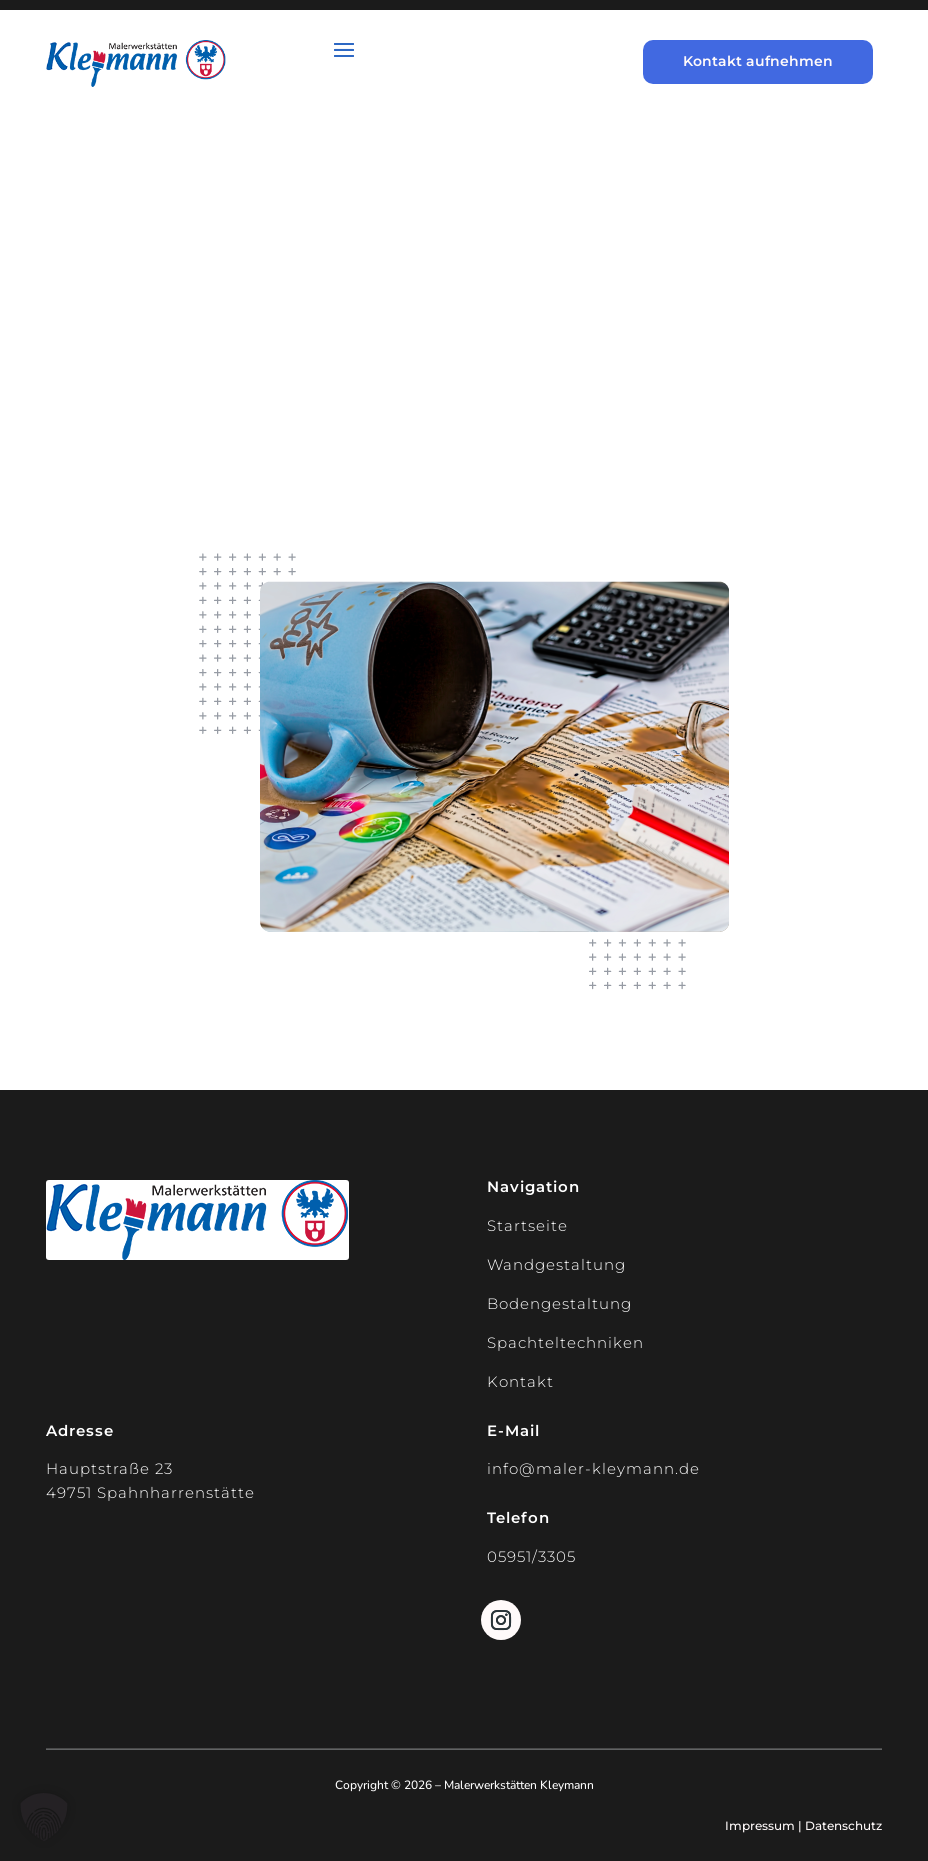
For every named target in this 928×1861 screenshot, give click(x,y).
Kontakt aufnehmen (758, 61)
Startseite (527, 1225)
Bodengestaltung (559, 1303)
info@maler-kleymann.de (593, 1468)
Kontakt (520, 1381)
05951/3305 (531, 1556)
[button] (44, 1817)
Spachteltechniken (565, 1342)
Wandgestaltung (556, 1264)
